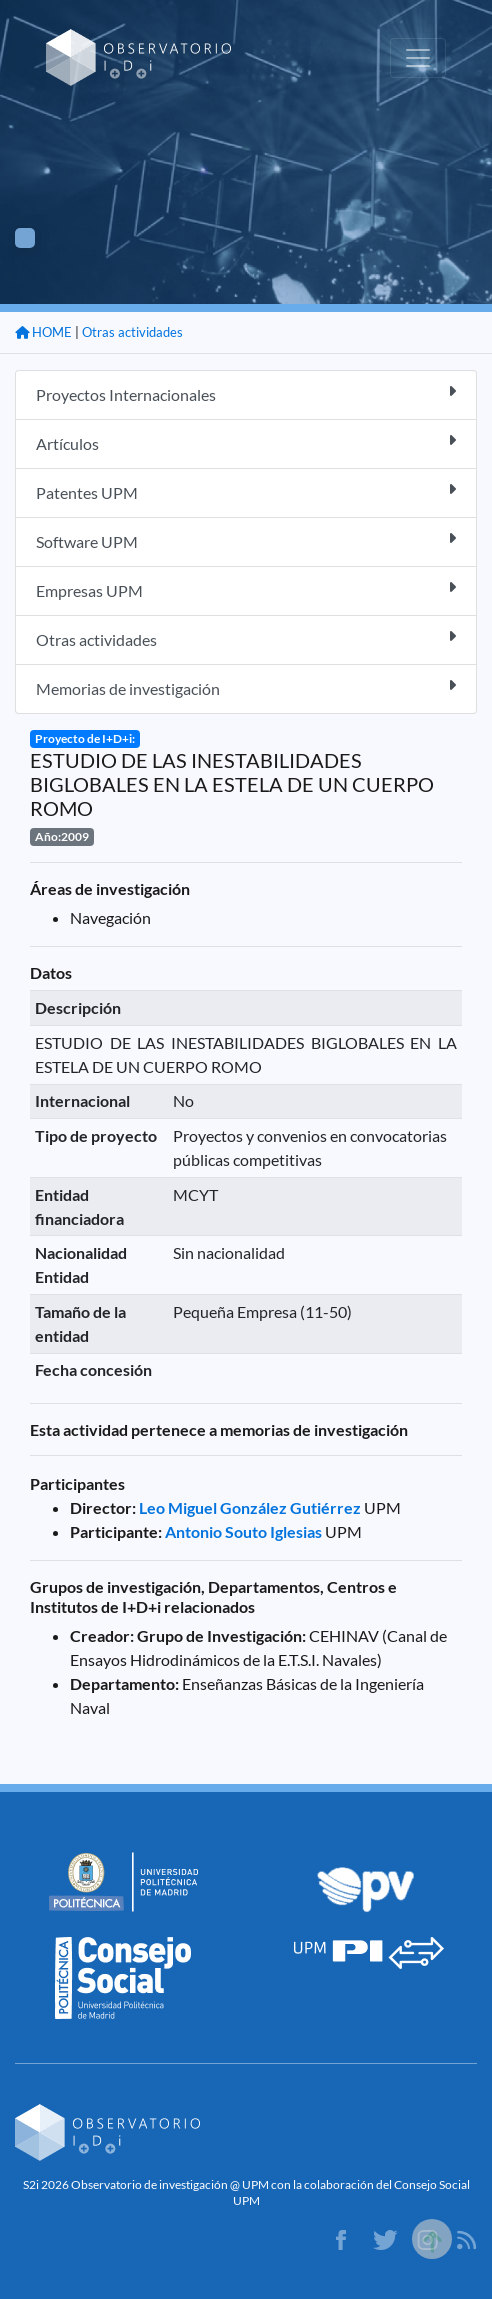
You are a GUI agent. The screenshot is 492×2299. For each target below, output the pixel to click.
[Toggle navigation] (418, 58)
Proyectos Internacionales (246, 393)
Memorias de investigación (246, 687)
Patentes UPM (246, 491)
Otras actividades (132, 332)
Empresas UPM (246, 589)
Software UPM (246, 540)
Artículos (246, 442)
